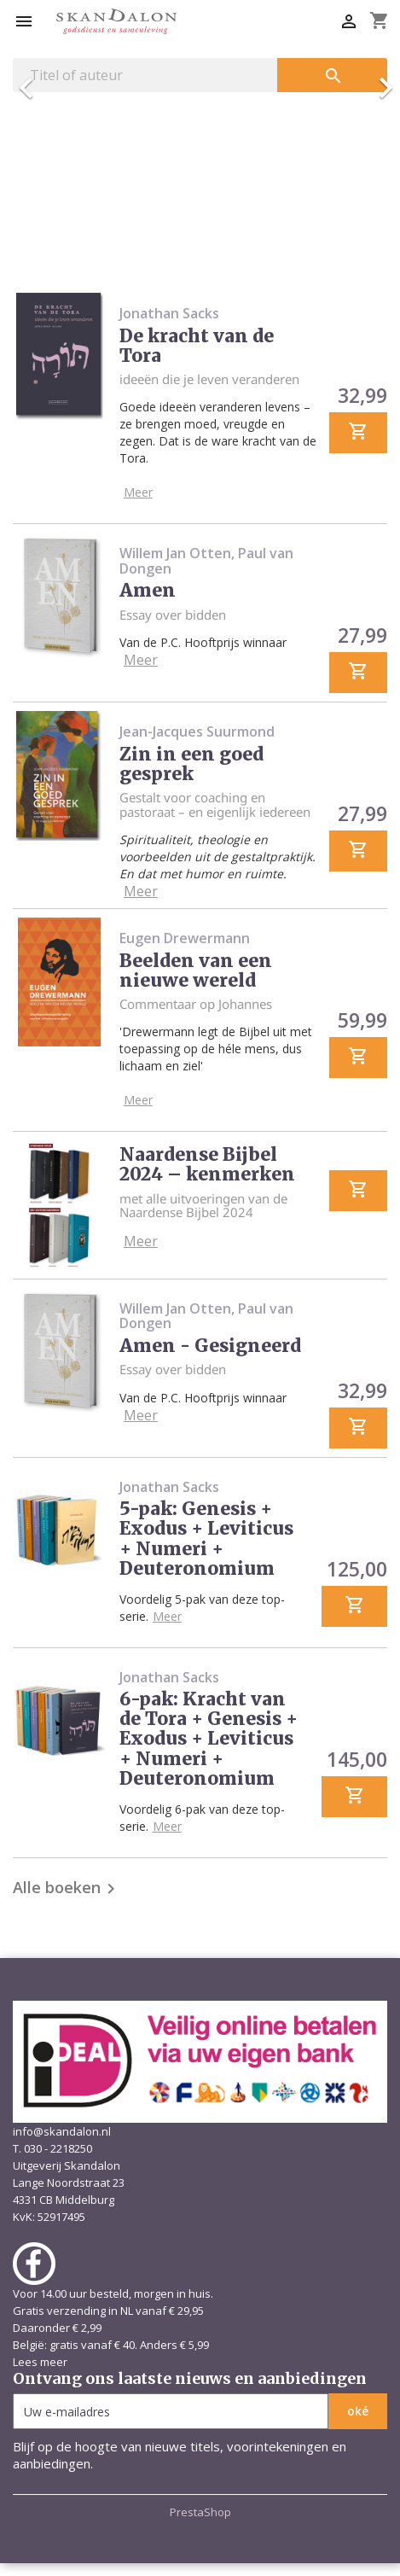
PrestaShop (200, 2512)
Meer (138, 492)
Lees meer (40, 2361)
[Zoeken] (145, 75)
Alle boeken (67, 1889)
